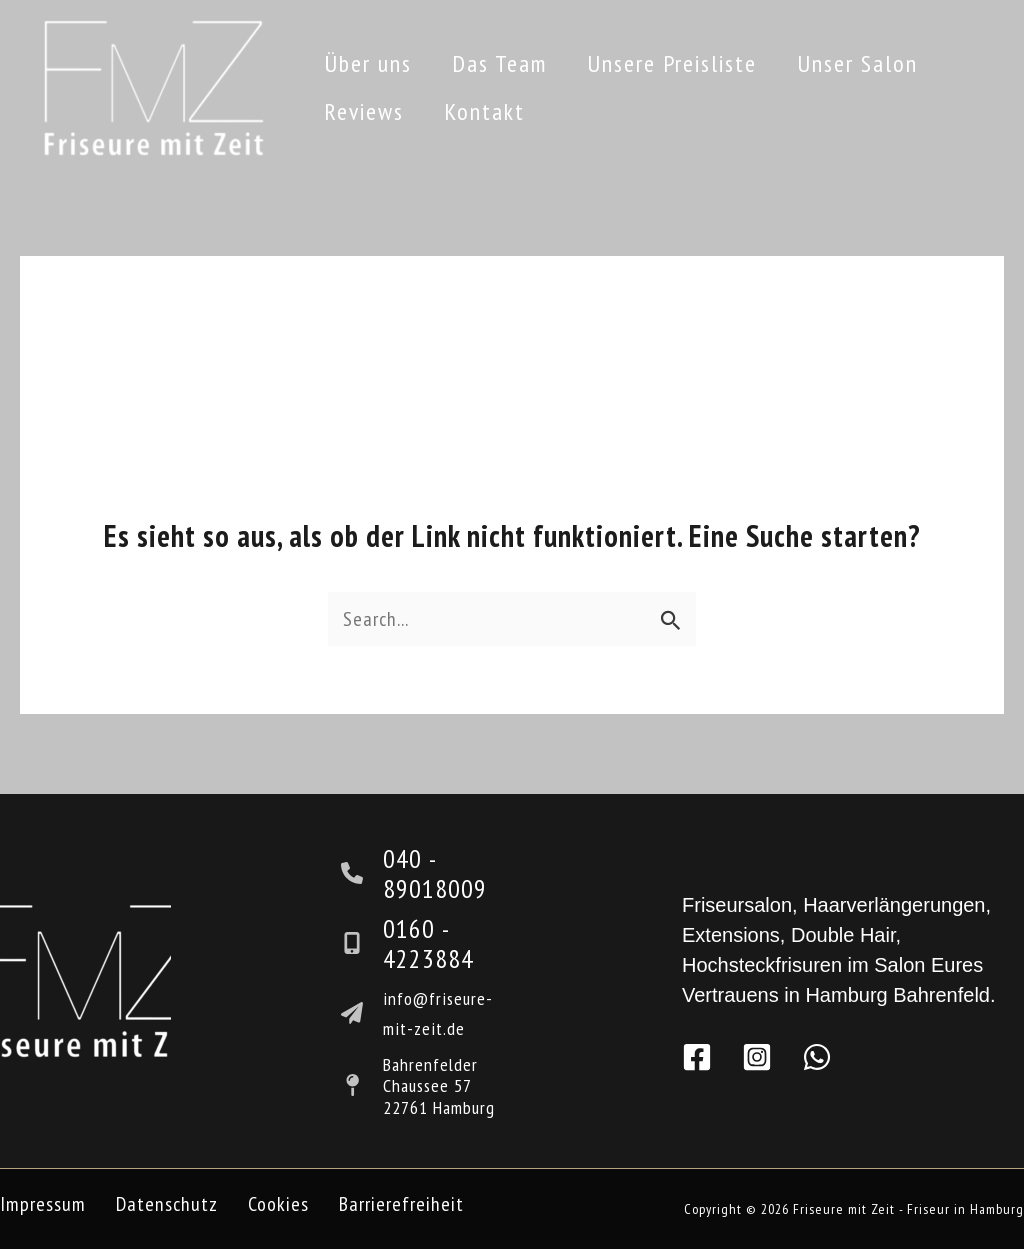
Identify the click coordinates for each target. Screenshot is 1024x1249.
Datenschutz (167, 1204)
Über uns (368, 63)
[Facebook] (697, 1057)
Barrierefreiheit (401, 1204)
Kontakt (484, 111)
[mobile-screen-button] (362, 943)
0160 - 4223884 (428, 943)
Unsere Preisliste (672, 63)
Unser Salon (857, 63)
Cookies (278, 1204)
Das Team (499, 63)
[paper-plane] (362, 1013)
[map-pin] (362, 1085)
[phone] (362, 873)
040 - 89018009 (435, 873)
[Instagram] (757, 1057)
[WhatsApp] (817, 1057)
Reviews (364, 111)
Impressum (43, 1204)
